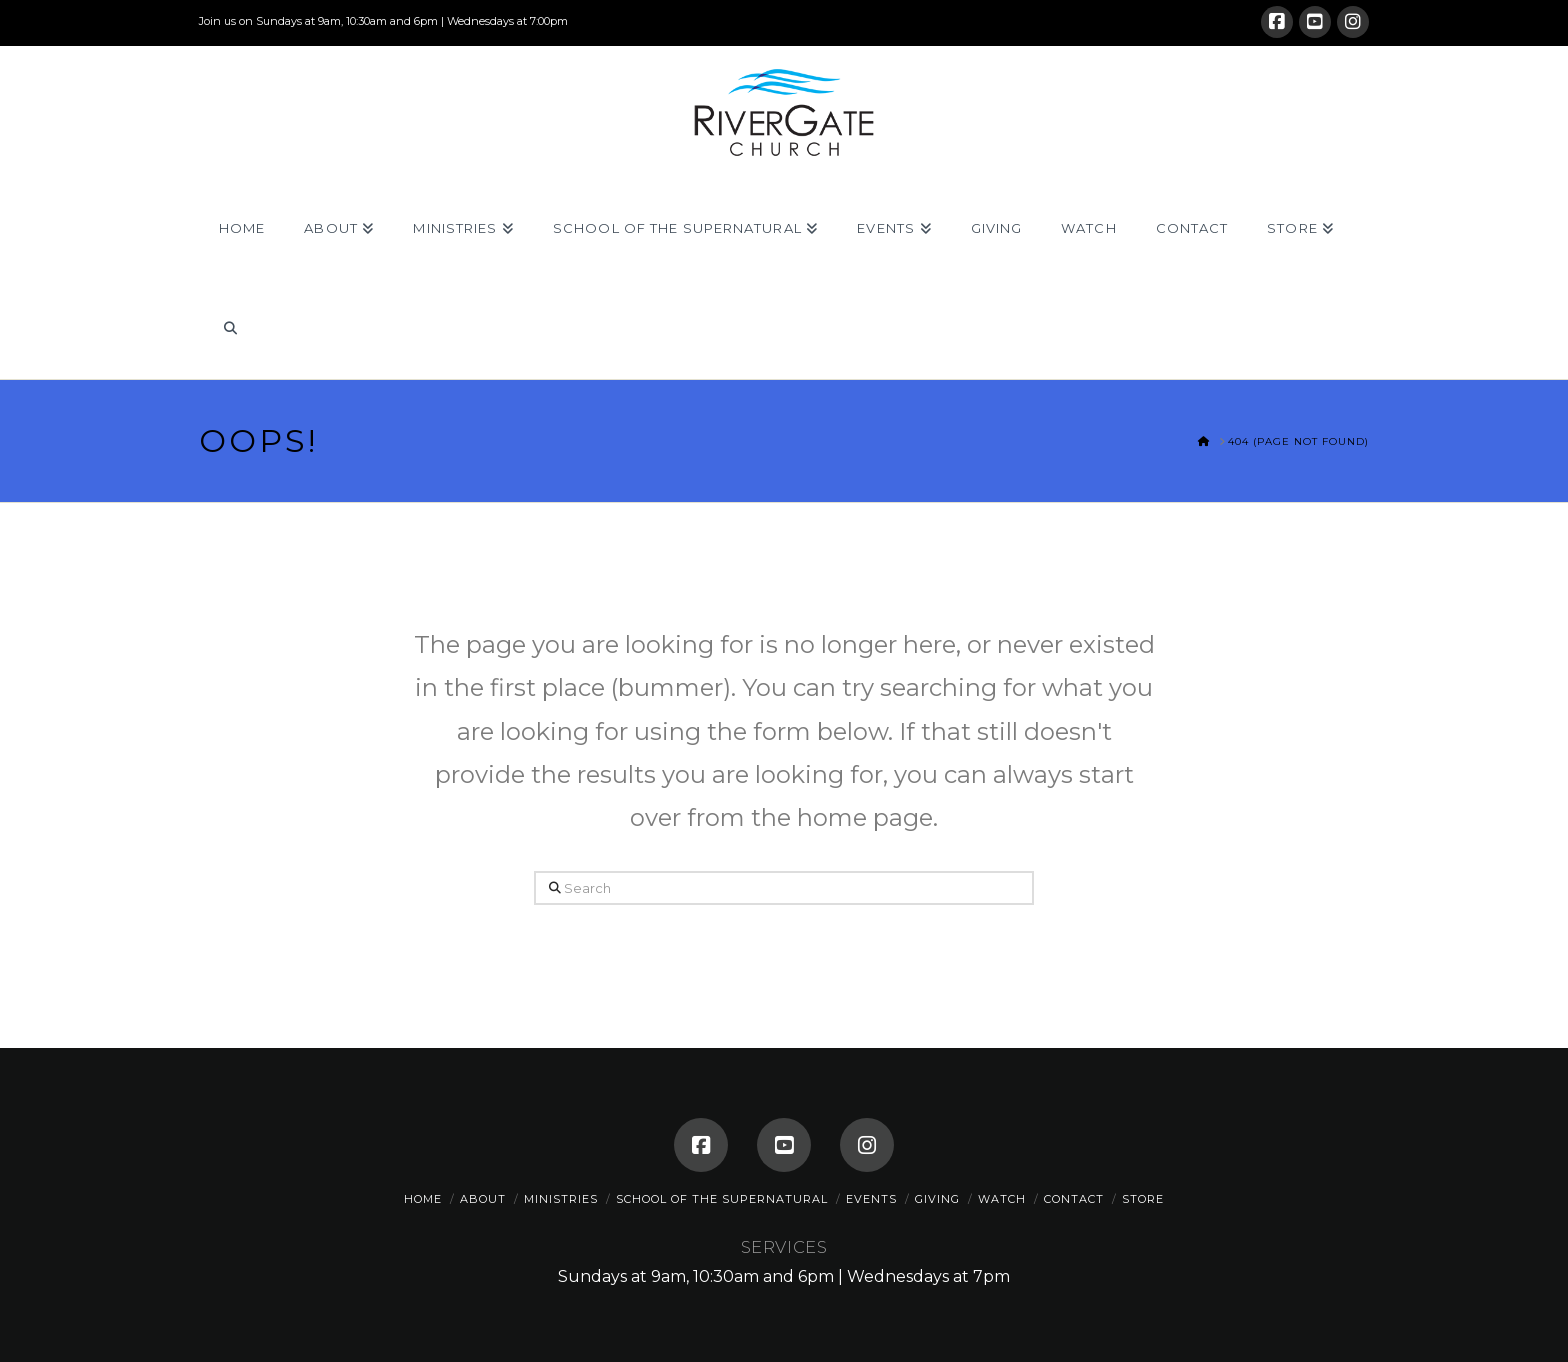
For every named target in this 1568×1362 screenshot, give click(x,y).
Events (871, 1199)
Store (1143, 1199)
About (483, 1199)
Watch (1002, 1199)
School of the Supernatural (722, 1199)
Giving (937, 1199)
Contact (1074, 1199)
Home (423, 1199)
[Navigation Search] (229, 329)
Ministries (561, 1199)
